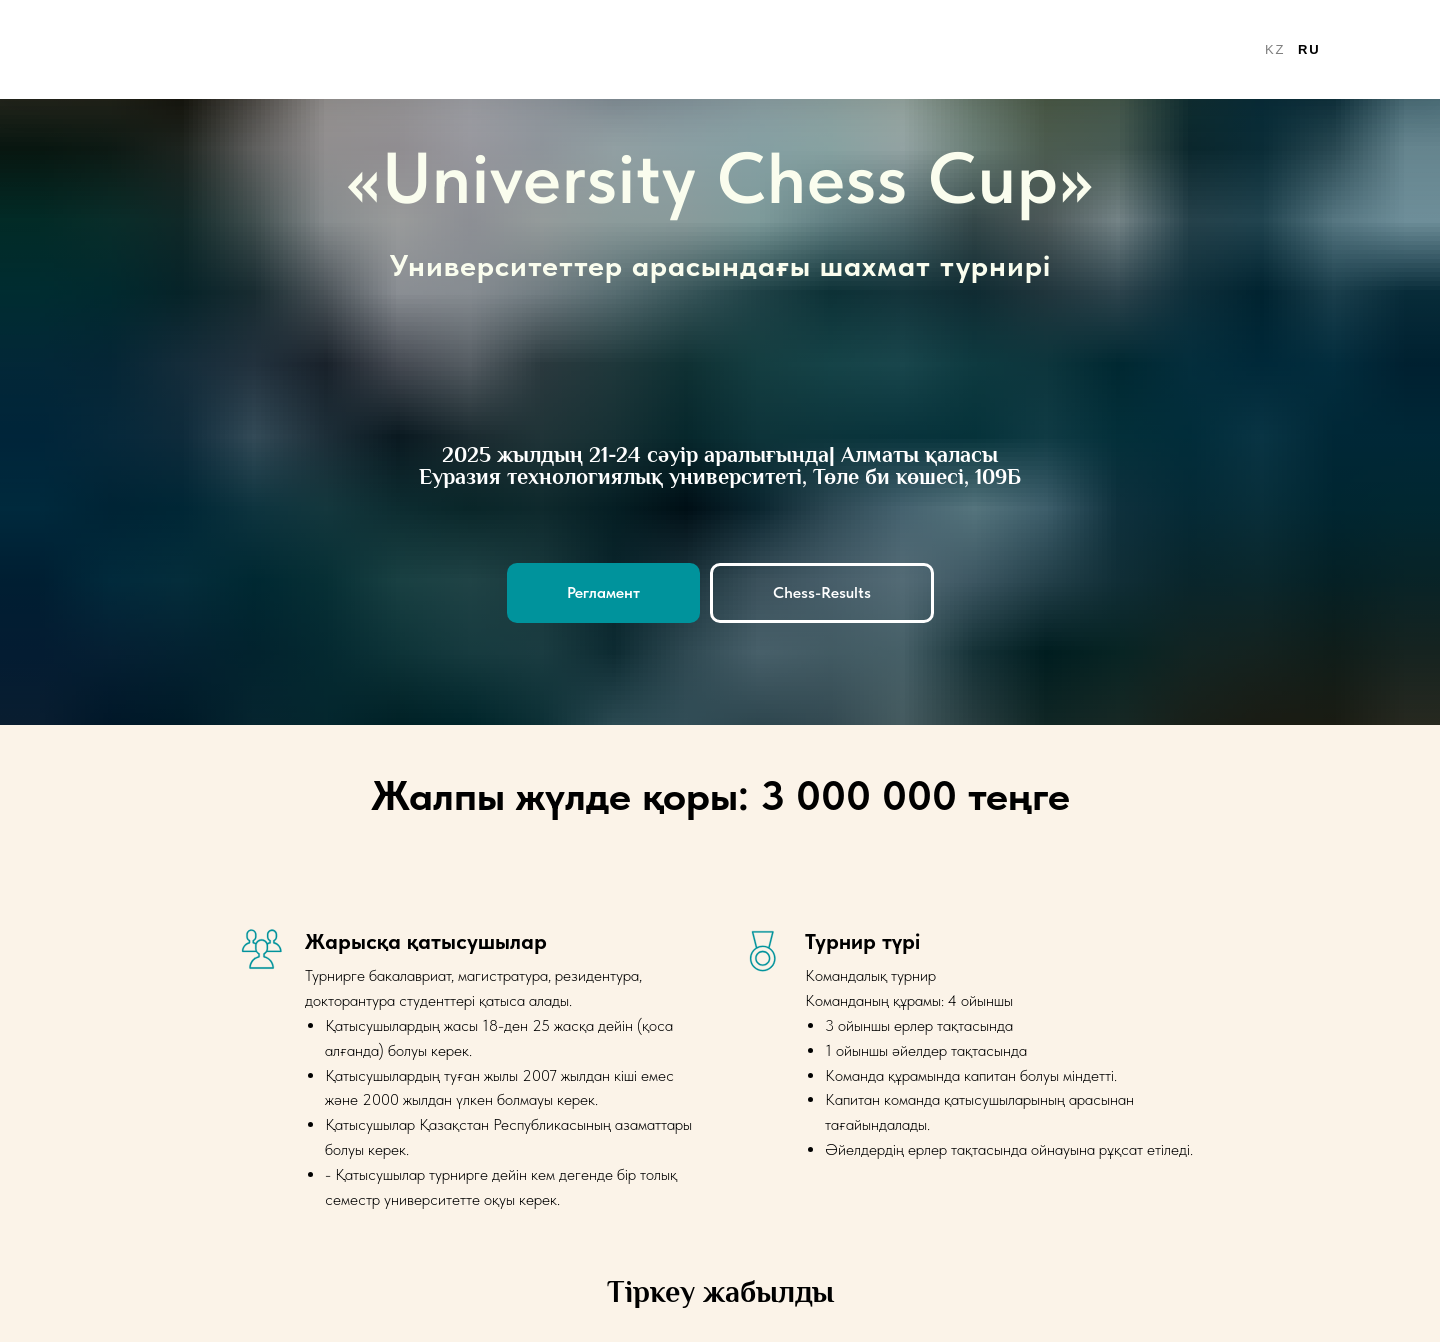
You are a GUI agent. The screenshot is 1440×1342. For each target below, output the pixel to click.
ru (1309, 49)
